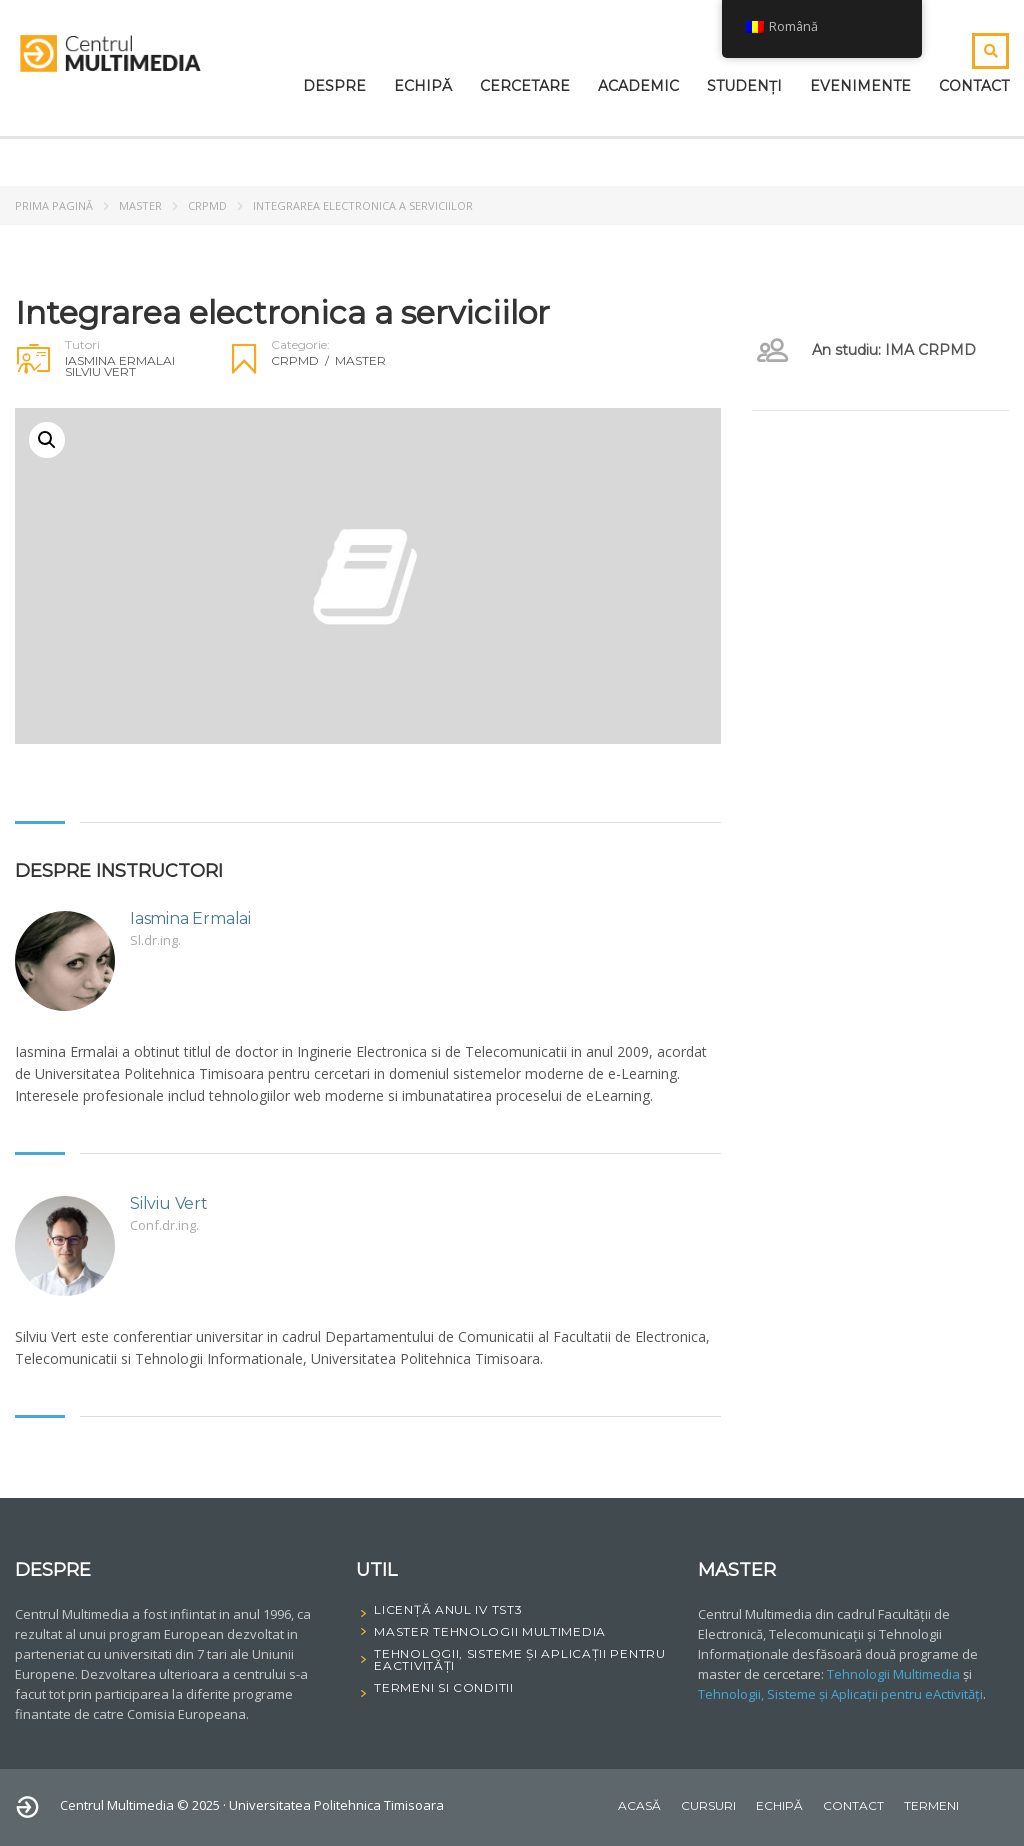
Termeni (931, 1805)
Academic (638, 86)
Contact (974, 86)
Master (140, 205)
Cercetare (525, 86)
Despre (334, 86)
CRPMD (207, 205)
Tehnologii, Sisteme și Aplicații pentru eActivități (840, 1694)
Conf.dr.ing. (164, 1225)
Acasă (639, 1805)
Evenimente (860, 86)
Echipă (423, 86)
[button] (47, 440)
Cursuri (708, 1805)
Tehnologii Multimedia (893, 1674)
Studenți (744, 86)
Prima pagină (54, 205)
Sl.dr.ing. (155, 940)
